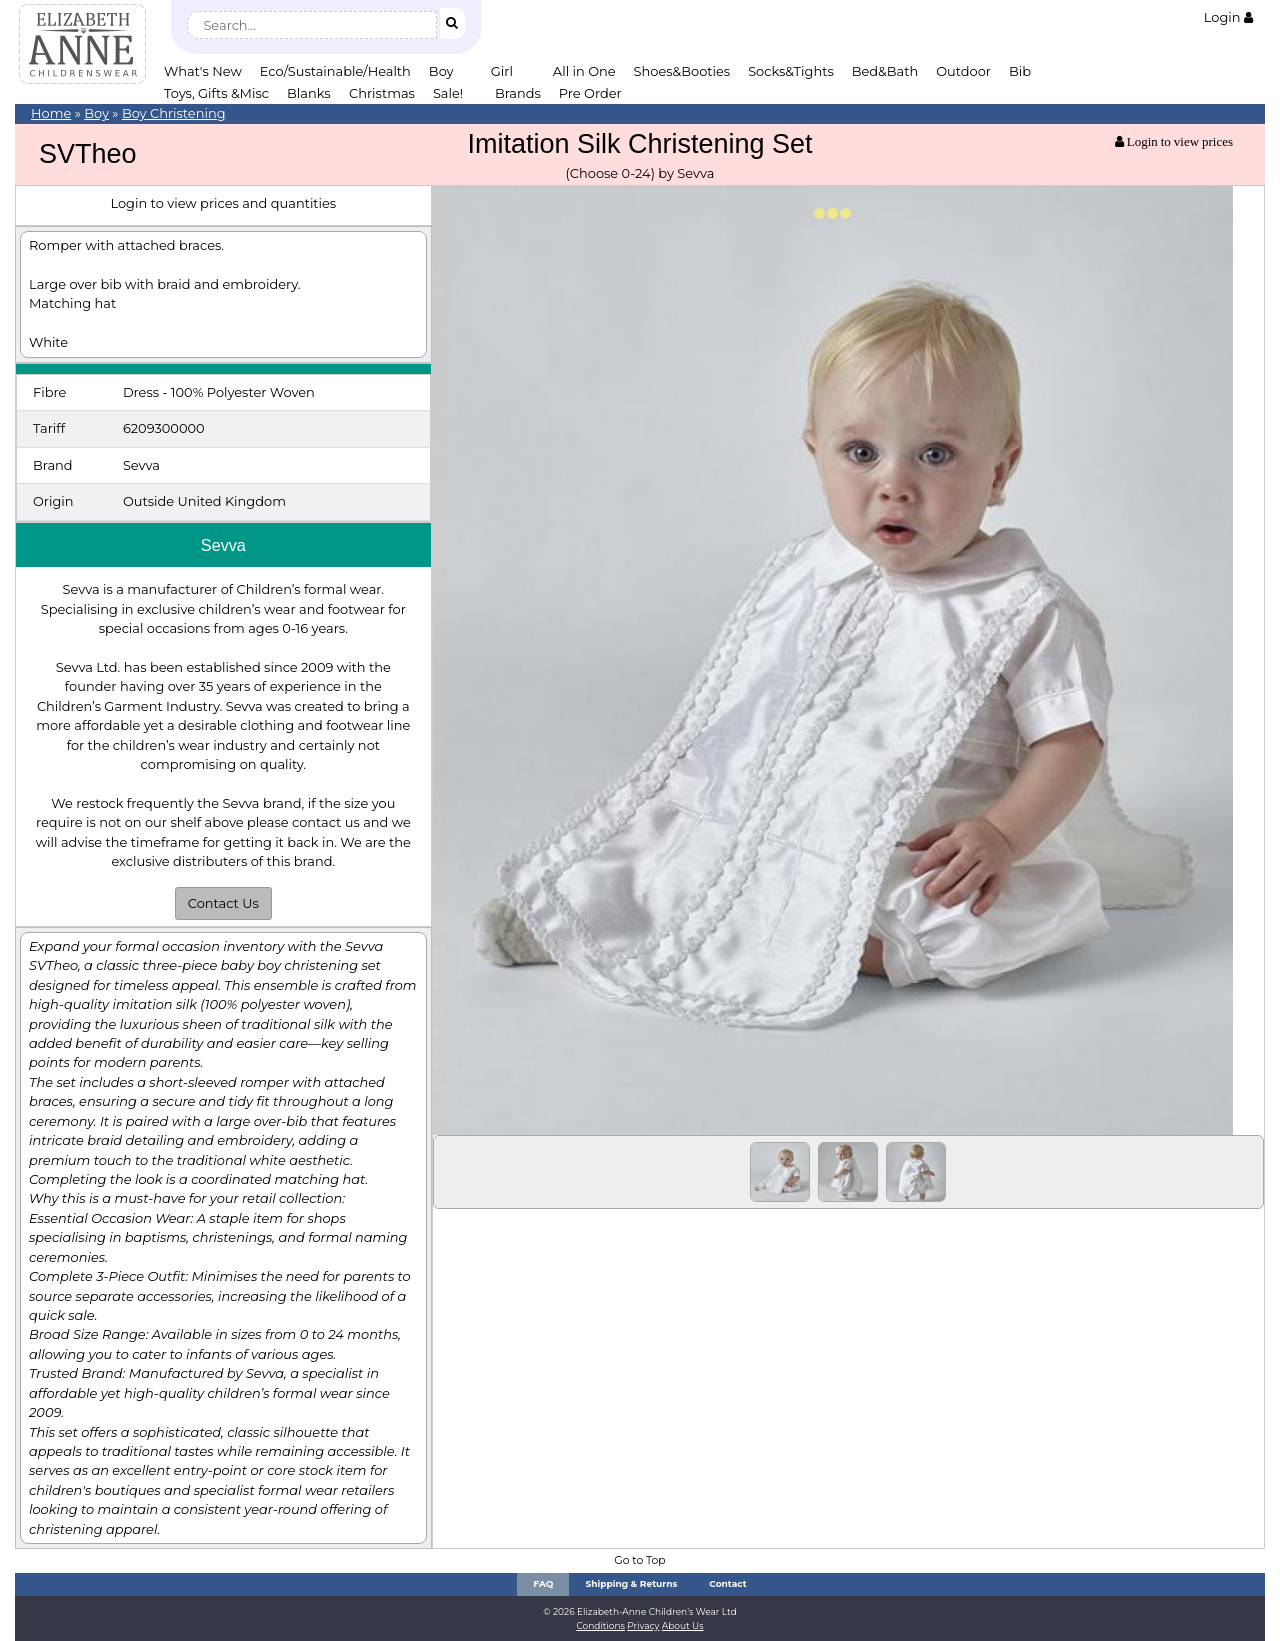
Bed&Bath (885, 71)
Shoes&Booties (682, 71)
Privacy (643, 1625)
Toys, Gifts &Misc (216, 93)
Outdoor (963, 71)
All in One (584, 71)
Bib (1020, 71)
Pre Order (590, 93)
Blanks (309, 93)
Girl (502, 71)
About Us (683, 1625)
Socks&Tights (791, 71)
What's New (203, 71)
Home (51, 113)
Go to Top (639, 1560)
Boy (441, 71)
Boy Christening (174, 113)
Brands (518, 93)
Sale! (448, 93)
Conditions (600, 1625)
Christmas (382, 93)
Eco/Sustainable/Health (335, 71)
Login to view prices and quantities (223, 203)
